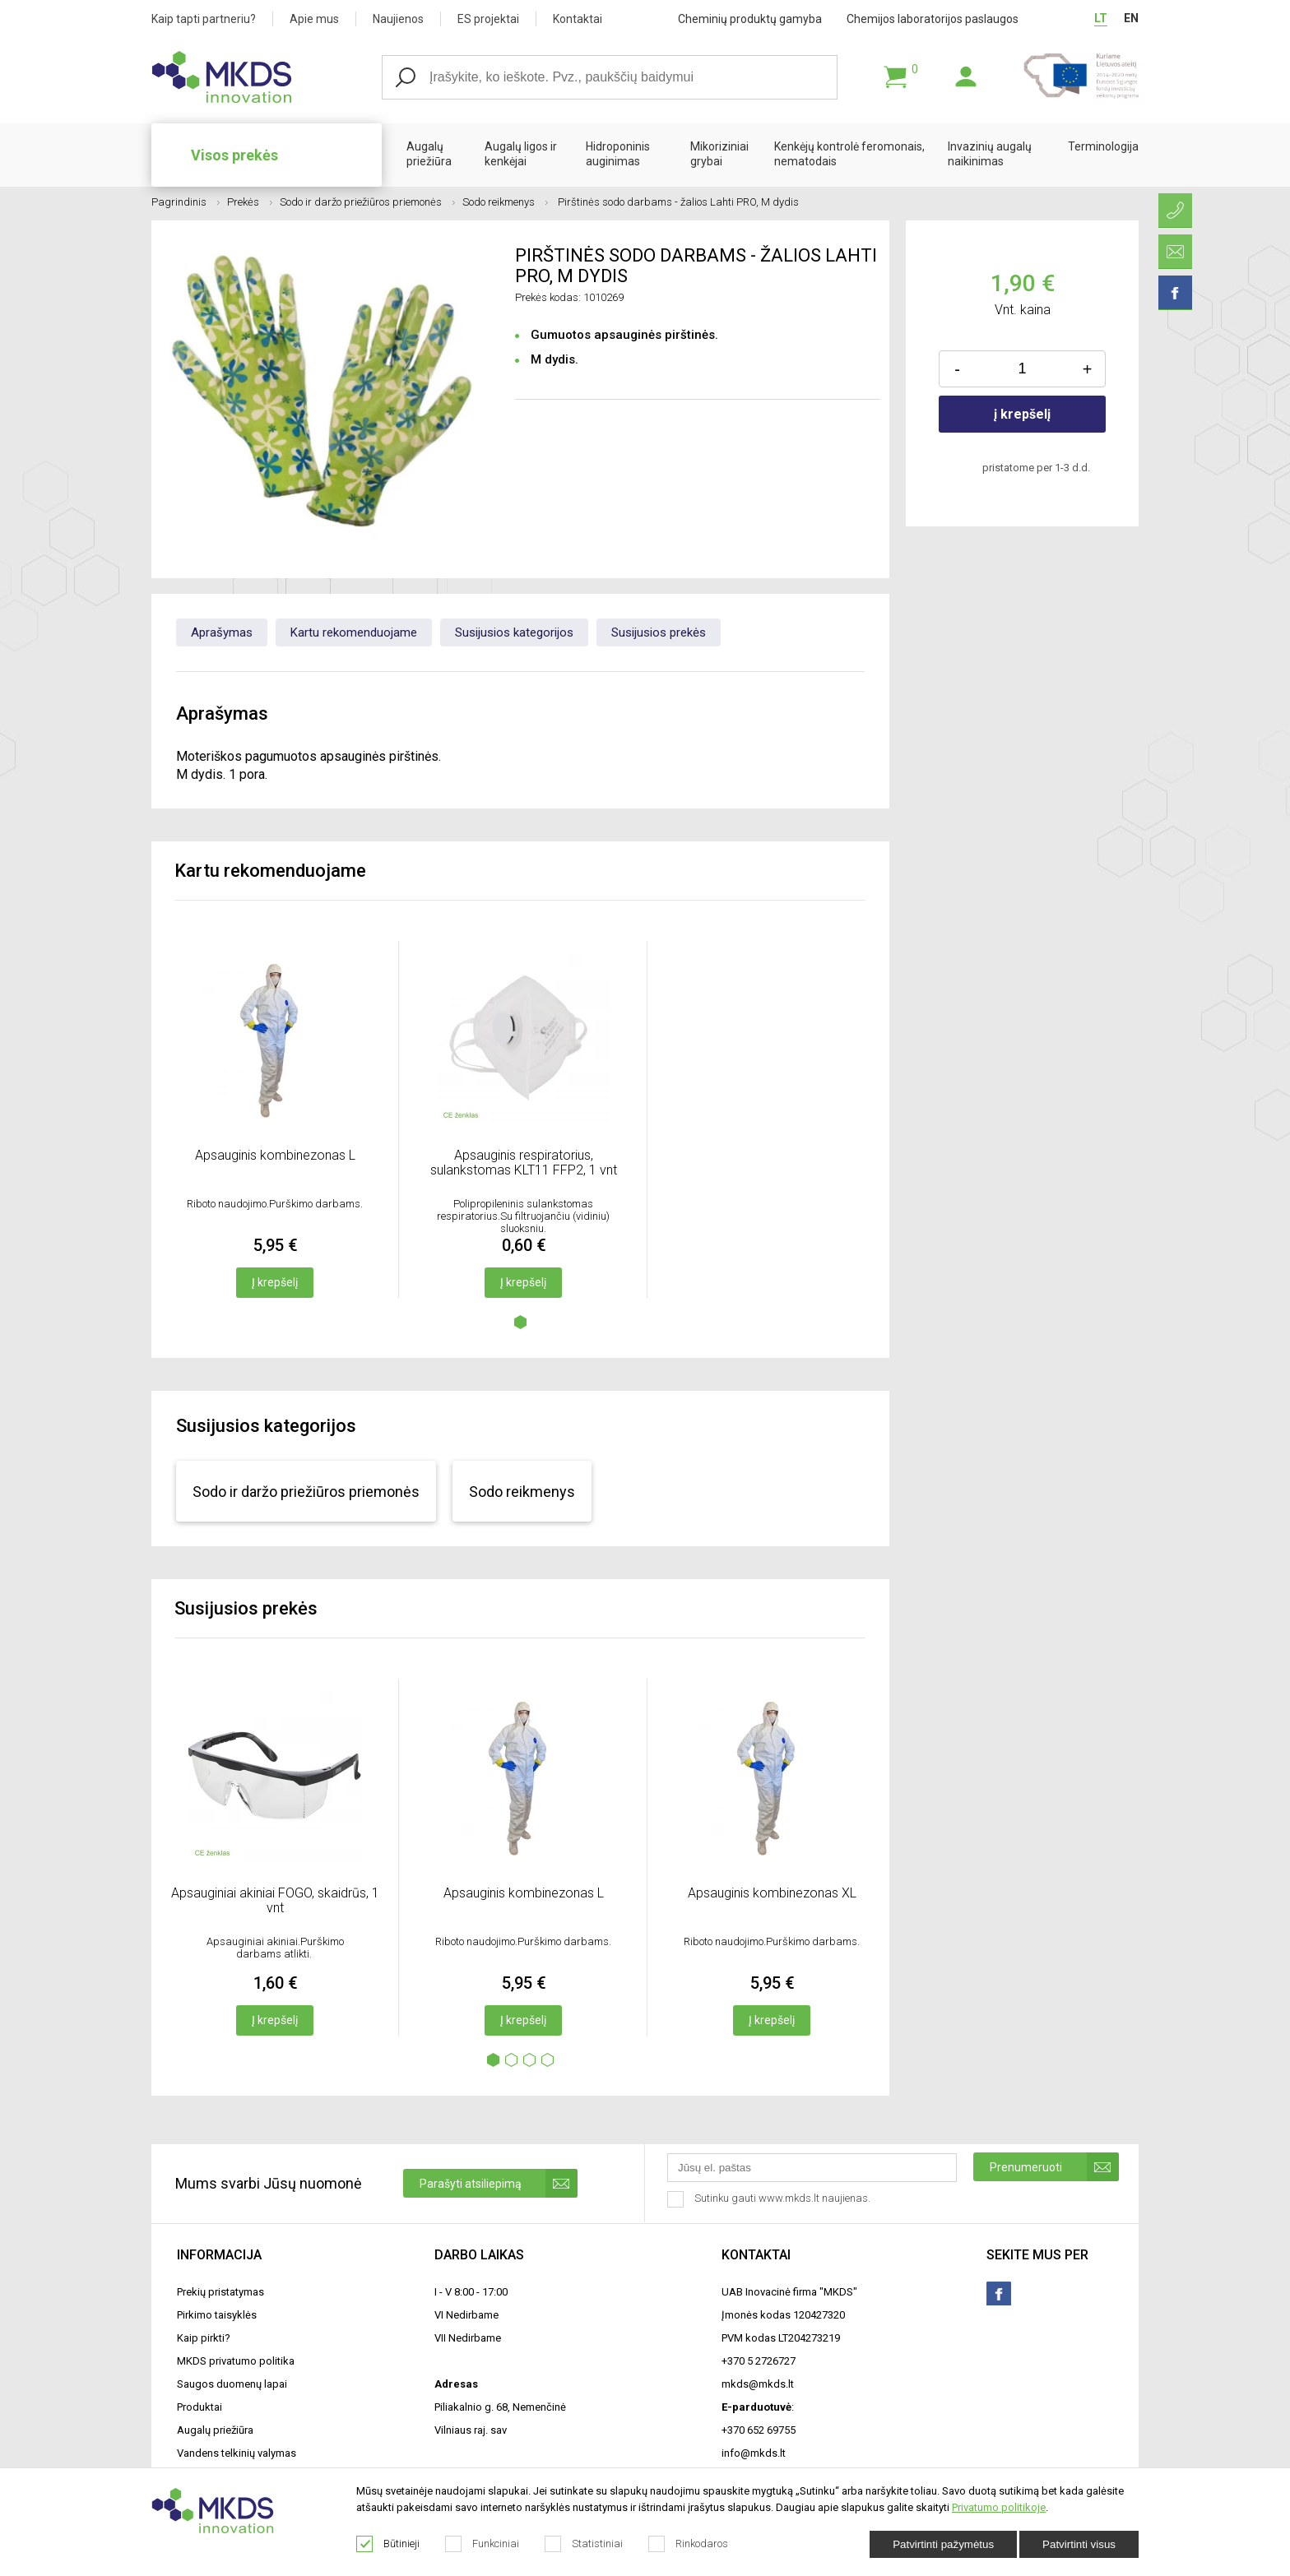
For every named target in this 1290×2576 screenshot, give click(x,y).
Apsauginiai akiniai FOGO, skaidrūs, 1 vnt (275, 1900)
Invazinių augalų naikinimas (990, 154)
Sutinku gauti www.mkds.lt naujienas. (770, 2199)
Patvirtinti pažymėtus (943, 2544)
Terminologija (1103, 146)
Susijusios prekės (658, 632)
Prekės (249, 202)
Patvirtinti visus (1079, 2544)
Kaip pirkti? (203, 2338)
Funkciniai (482, 2544)
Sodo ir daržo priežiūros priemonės (367, 202)
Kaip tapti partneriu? (203, 18)
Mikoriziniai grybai (719, 154)
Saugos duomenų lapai (232, 2384)
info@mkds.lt (754, 2453)
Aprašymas (222, 632)
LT (1100, 18)
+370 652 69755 (759, 2430)
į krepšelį (1022, 414)
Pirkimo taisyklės (217, 2315)
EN (1131, 18)
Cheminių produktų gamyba (750, 18)
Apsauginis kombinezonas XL (772, 1893)
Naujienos (398, 18)
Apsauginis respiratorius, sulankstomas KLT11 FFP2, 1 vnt (523, 1162)
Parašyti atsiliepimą (499, 2183)
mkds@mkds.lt (758, 2384)
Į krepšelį (275, 1282)
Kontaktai (577, 18)
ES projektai (488, 18)
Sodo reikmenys (505, 202)
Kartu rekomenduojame (353, 632)
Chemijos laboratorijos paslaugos (933, 18)
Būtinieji (388, 2544)
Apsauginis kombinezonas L (275, 1155)
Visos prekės (234, 155)
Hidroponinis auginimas (618, 154)
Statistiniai (584, 2544)
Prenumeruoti (1054, 2166)
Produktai (199, 2407)
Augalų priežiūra (429, 154)
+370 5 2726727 (759, 2361)
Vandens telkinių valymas (236, 2453)
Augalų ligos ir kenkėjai (521, 154)
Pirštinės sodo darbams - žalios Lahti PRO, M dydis (677, 202)
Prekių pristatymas (220, 2292)
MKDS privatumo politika (236, 2361)
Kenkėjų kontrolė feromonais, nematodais (849, 154)
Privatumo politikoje (999, 2507)
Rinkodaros (688, 2544)
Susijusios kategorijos (514, 632)
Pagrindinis (185, 202)
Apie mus (314, 18)
